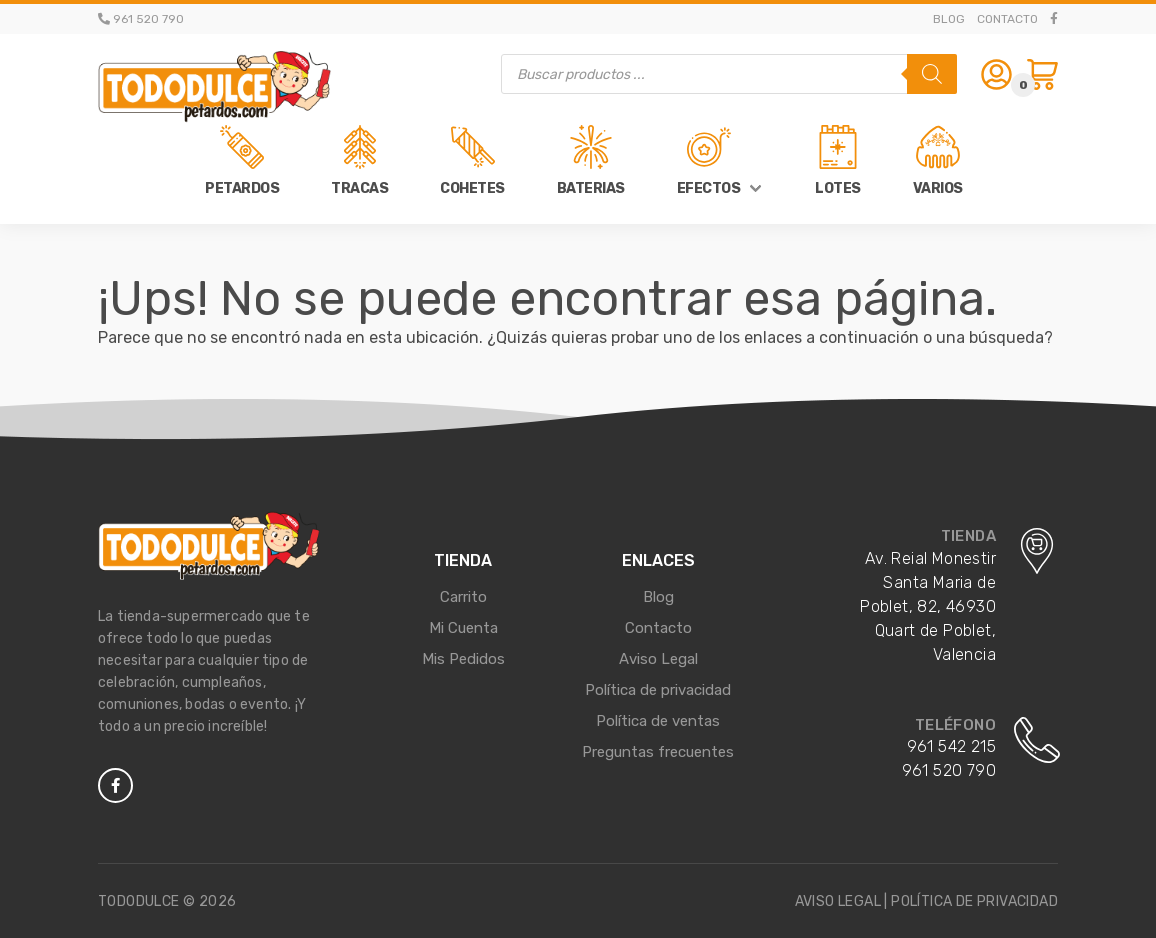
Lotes (838, 188)
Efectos (709, 188)
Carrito (463, 597)
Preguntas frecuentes (658, 752)
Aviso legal (838, 901)
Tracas (359, 188)
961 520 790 (949, 770)
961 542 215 (951, 746)
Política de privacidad (658, 690)
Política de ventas (658, 721)
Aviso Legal (658, 659)
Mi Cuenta (463, 628)
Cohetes (472, 188)
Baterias (591, 188)
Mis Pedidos (463, 659)
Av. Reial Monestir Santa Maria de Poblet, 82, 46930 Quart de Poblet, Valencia (928, 606)
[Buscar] (932, 74)
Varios (938, 188)
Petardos (242, 188)
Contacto (1007, 19)
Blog (949, 19)
